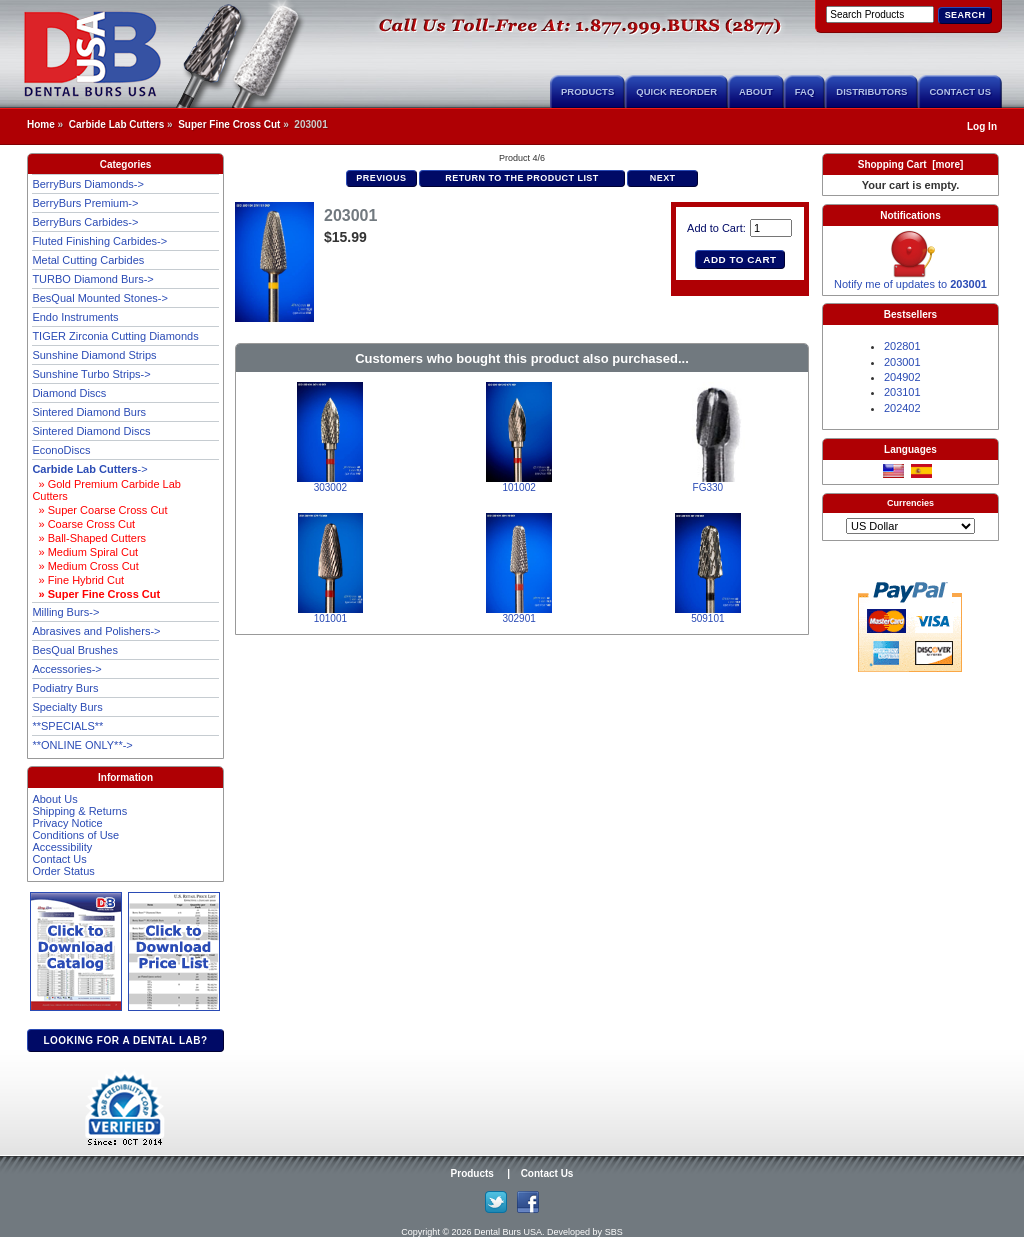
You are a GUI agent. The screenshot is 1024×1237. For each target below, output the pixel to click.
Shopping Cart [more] (911, 164)
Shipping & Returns (79, 811)
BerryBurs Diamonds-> (88, 184)
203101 (902, 392)
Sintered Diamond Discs (91, 431)
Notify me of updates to (910, 279)
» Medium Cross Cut (85, 566)
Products (587, 91)
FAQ (805, 91)
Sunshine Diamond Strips (94, 355)
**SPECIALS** (67, 726)
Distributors (871, 91)
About (756, 91)
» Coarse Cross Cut (83, 524)
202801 (902, 346)
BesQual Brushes (75, 650)
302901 (518, 618)
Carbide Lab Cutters (117, 124)
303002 (330, 487)
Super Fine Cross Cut (229, 124)
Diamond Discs (69, 393)
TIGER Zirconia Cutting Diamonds (115, 336)
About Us (54, 799)
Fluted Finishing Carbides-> (99, 241)
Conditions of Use (75, 835)
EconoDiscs (61, 450)
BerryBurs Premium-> (85, 203)
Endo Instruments (75, 317)
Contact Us (960, 91)
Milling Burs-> (65, 612)
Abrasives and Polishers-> (96, 631)
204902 (902, 377)
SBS (614, 1232)
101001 (330, 618)
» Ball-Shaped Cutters (89, 538)
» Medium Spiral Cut (85, 552)
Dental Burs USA (508, 1232)
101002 (518, 487)
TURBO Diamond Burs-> (92, 279)
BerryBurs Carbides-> (85, 222)
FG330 (708, 487)
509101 (707, 618)
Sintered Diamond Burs (89, 412)
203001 (902, 362)
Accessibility (62, 847)
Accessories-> (66, 669)
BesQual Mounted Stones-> (99, 298)
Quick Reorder (676, 91)
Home (41, 124)
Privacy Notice (67, 823)
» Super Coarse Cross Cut (99, 510)
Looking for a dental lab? (125, 1040)
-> (89, 469)
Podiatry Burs (65, 688)
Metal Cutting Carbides (88, 260)
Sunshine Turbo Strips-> (91, 374)
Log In (982, 126)
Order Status (63, 871)
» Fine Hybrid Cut (78, 580)
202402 (902, 408)
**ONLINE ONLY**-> (82, 745)
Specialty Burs (67, 707)
